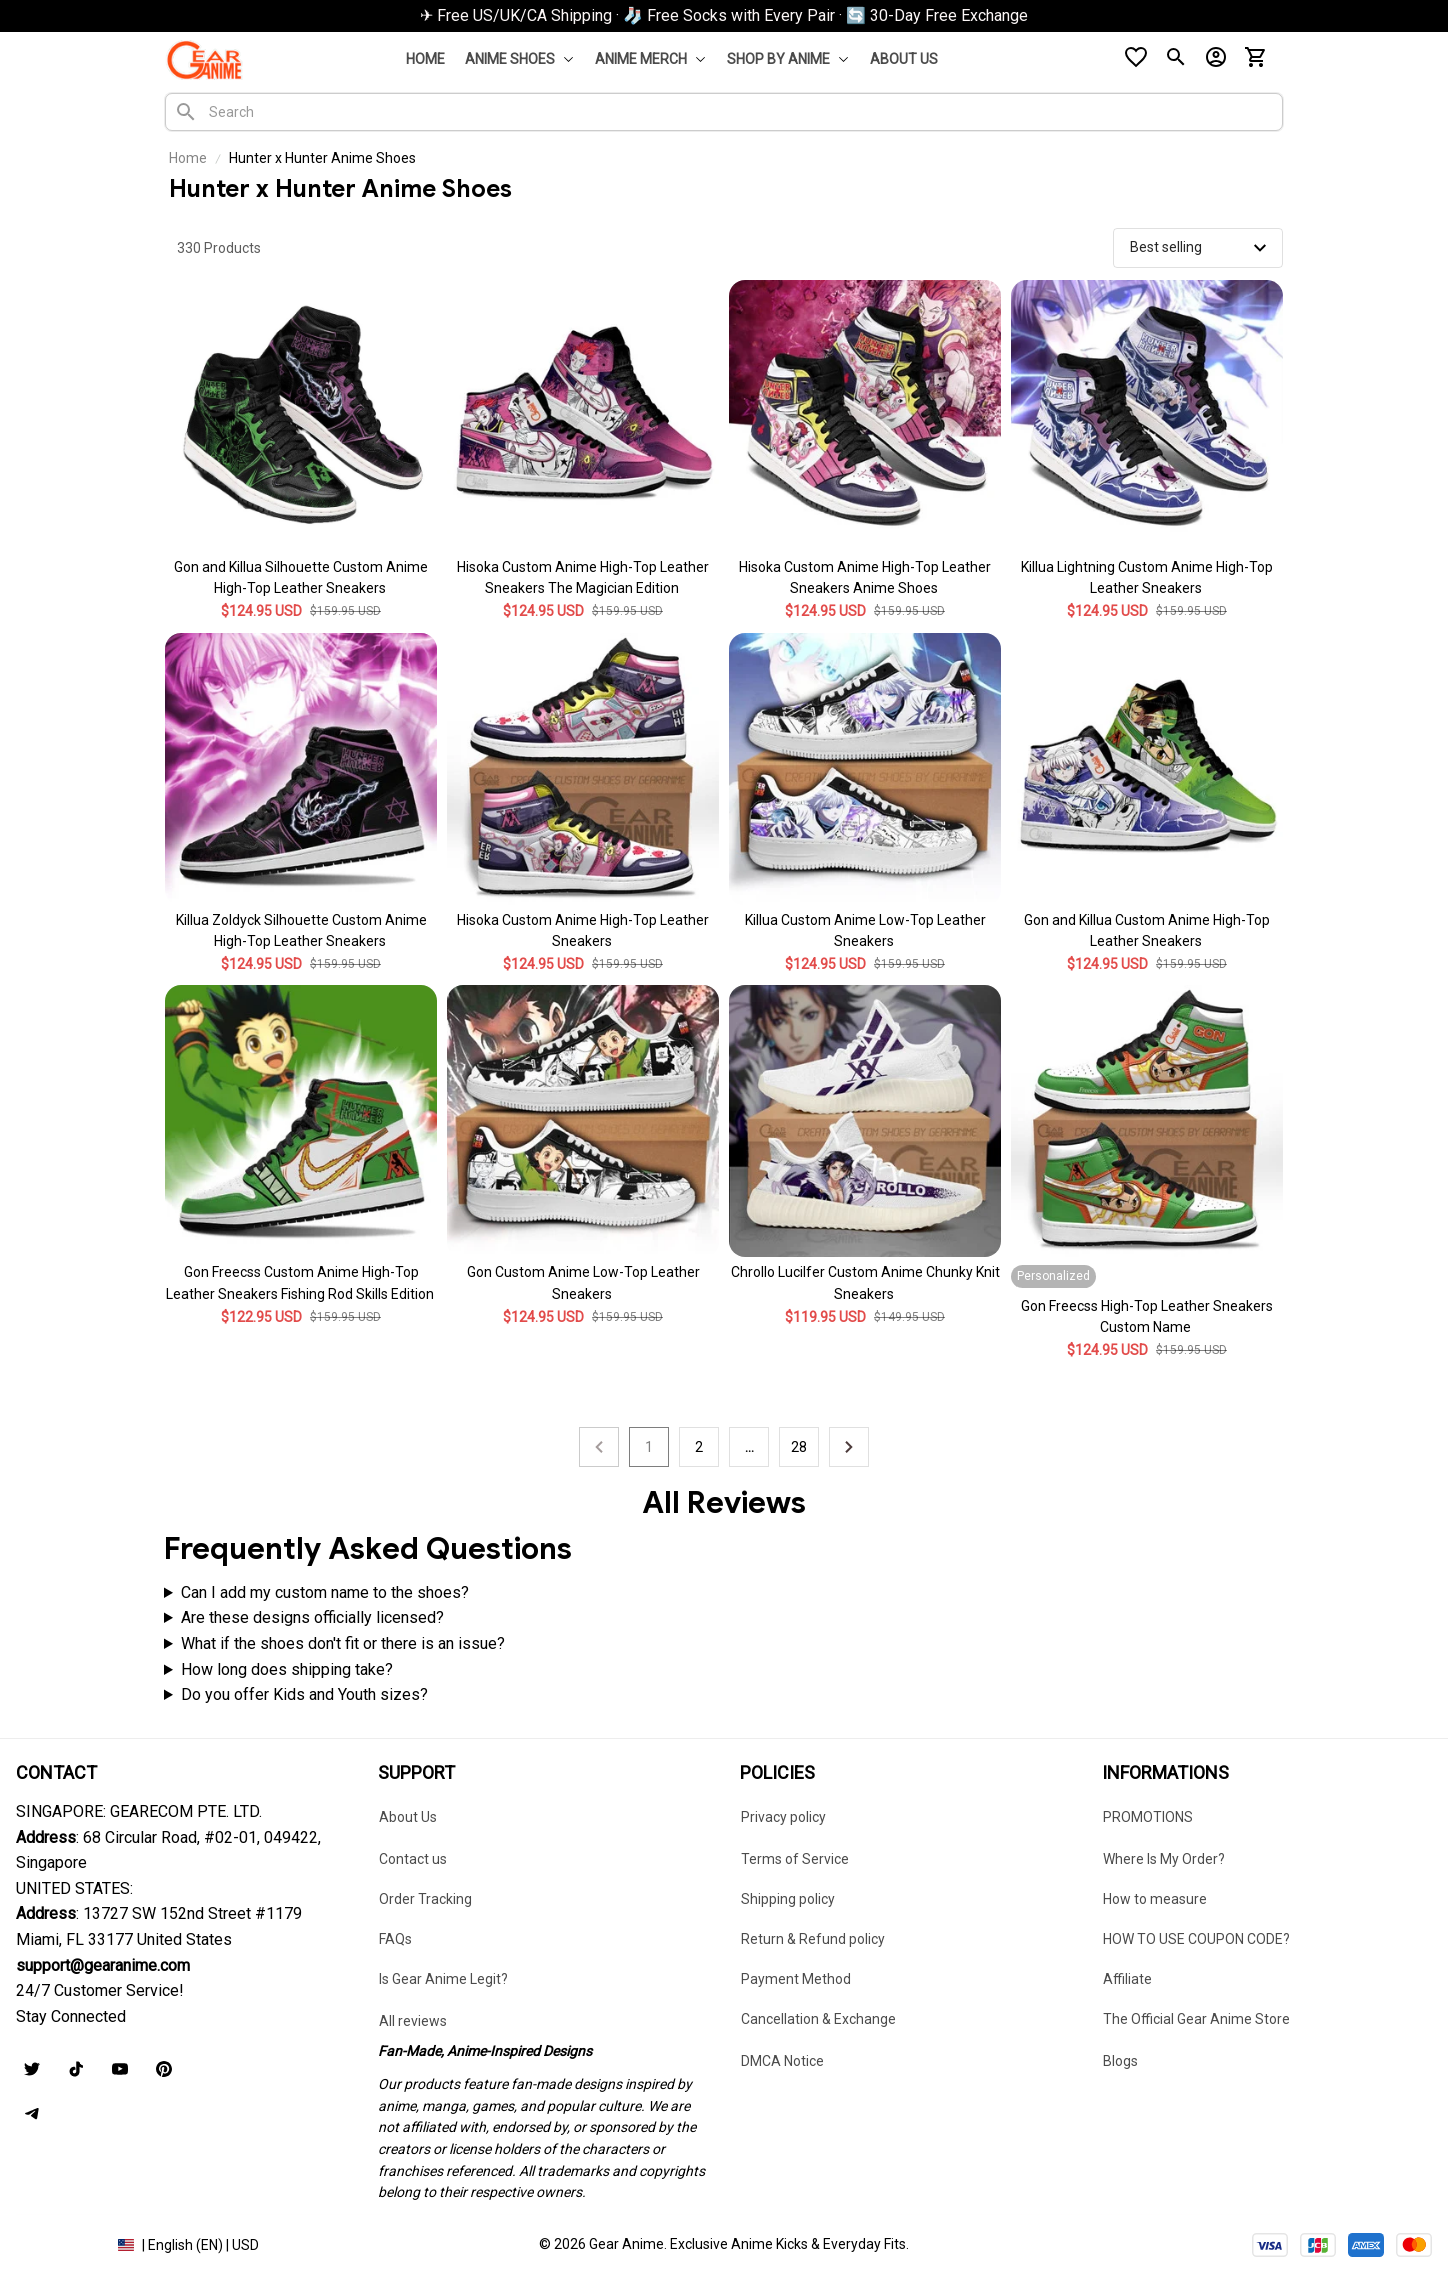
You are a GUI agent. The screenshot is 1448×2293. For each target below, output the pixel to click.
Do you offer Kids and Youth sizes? (304, 1694)
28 (799, 1447)
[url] (103, 1966)
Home (188, 158)
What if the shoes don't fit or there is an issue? (343, 1643)
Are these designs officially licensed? (312, 1617)
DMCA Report (59, 2244)
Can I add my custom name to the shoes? (325, 1592)
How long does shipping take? (287, 1669)
